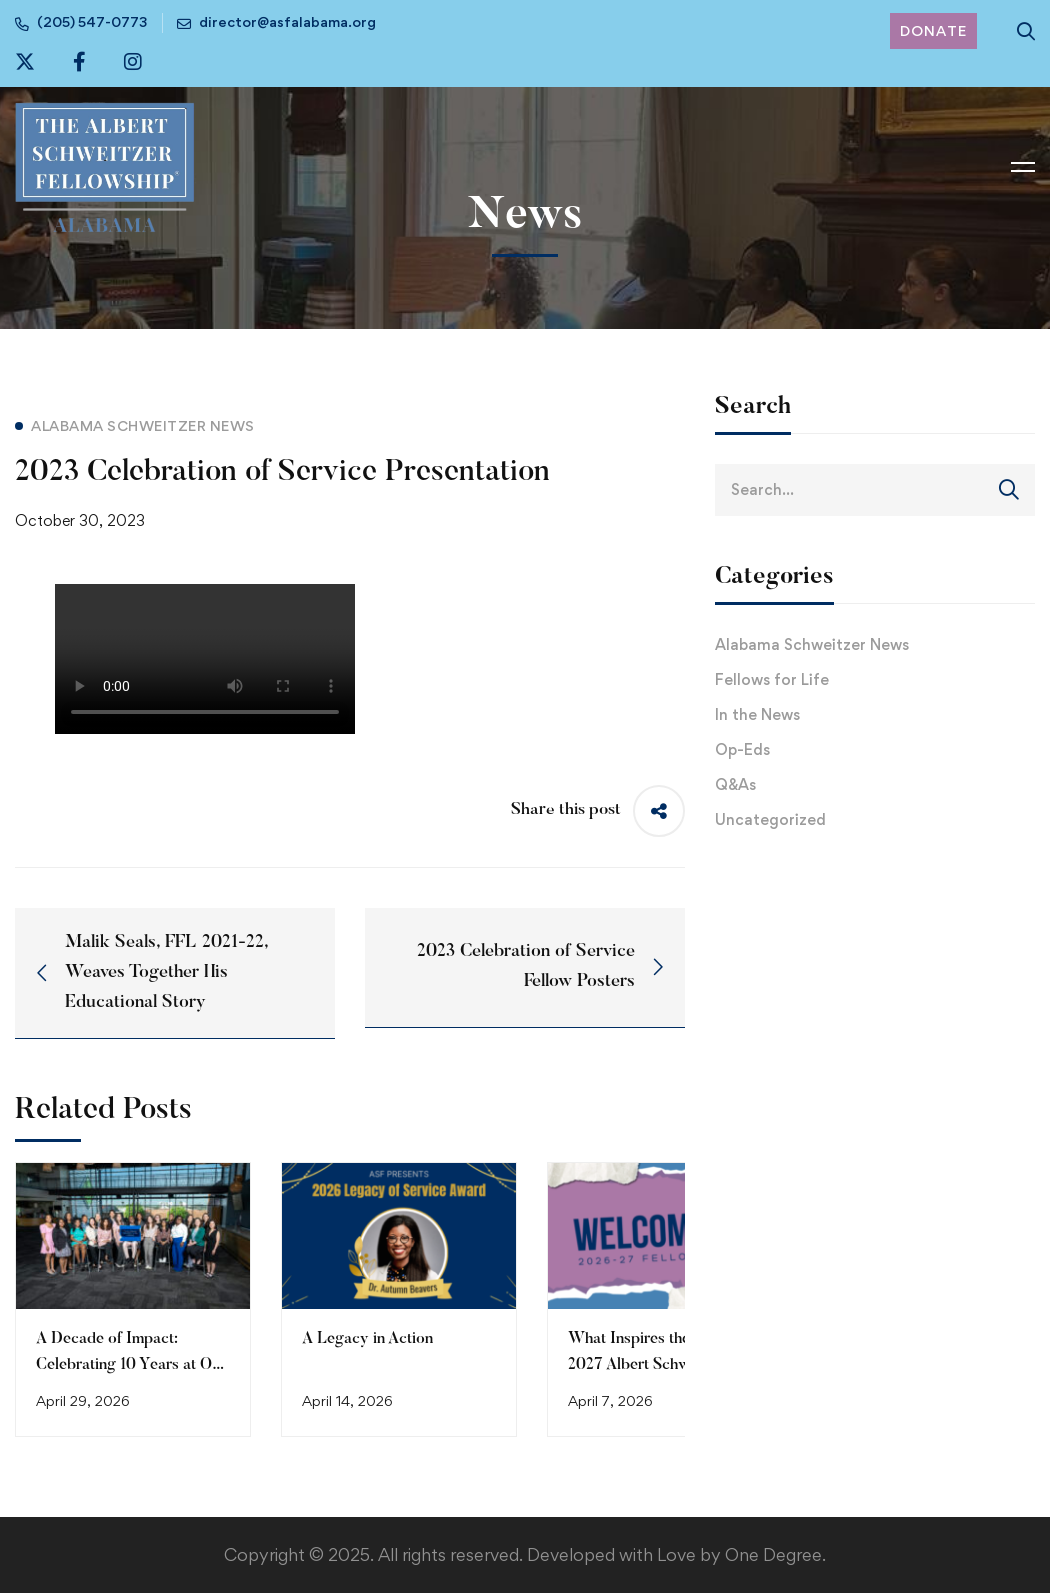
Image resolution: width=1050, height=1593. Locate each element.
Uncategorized (770, 819)
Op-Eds (742, 749)
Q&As (735, 784)
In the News (757, 714)
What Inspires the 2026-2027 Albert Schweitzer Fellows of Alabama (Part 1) (660, 1365)
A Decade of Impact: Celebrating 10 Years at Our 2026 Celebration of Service (132, 1365)
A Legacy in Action (367, 1339)
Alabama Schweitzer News (812, 644)
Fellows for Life (772, 679)
